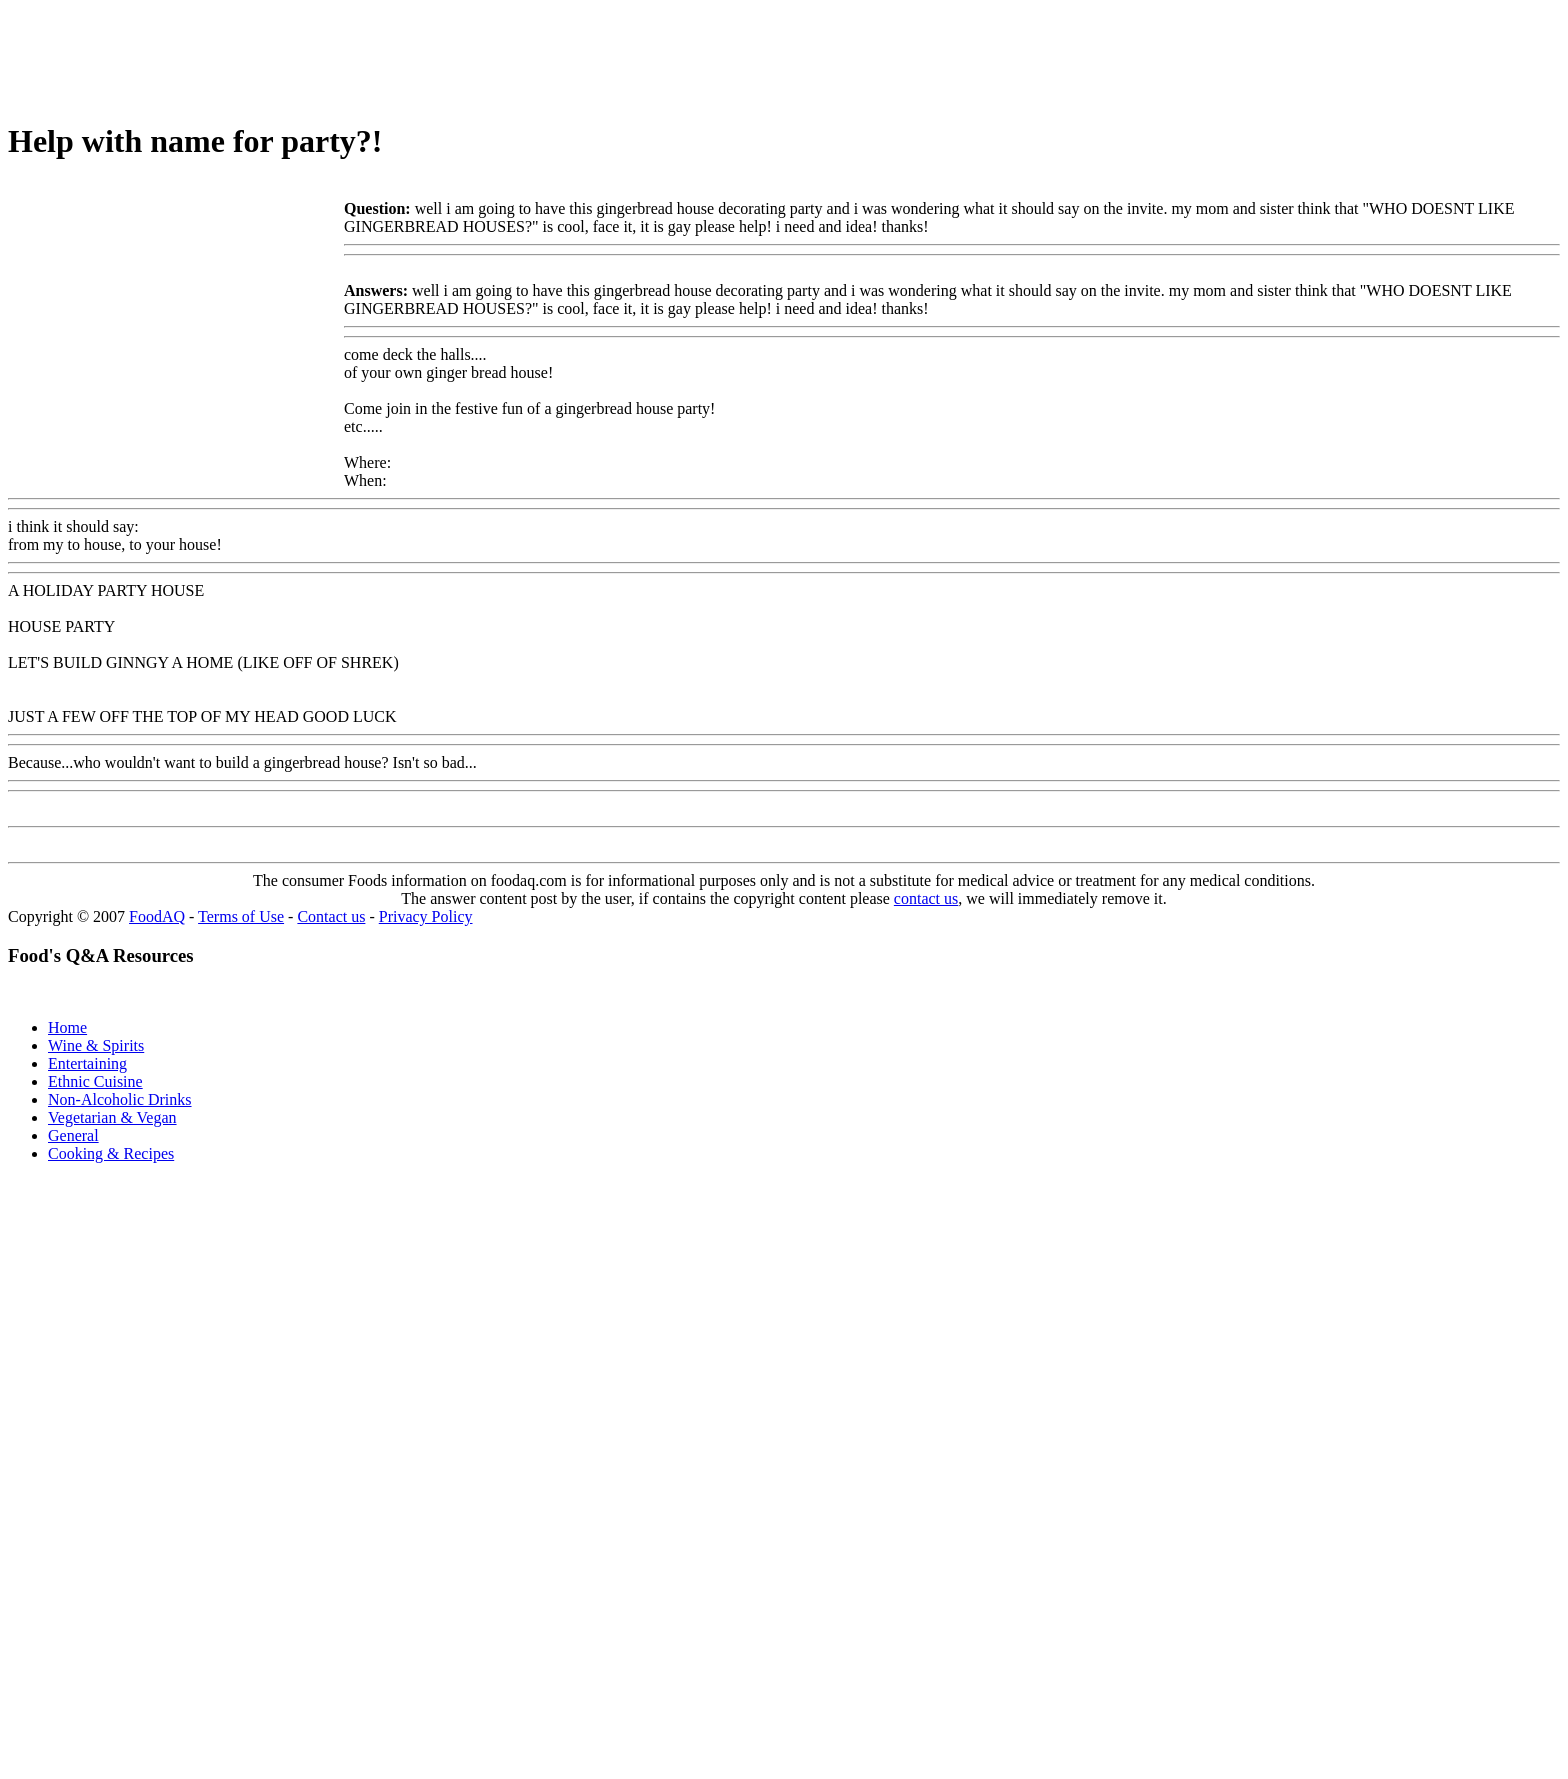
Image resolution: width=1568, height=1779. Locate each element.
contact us (926, 898)
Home (67, 1027)
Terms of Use (241, 916)
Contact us (331, 916)
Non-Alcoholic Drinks (120, 1099)
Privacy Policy (426, 916)
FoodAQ (157, 916)
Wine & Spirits (96, 1045)
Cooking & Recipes (111, 1153)
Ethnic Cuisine (95, 1081)
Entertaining (87, 1063)
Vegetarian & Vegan (112, 1117)
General (73, 1135)
